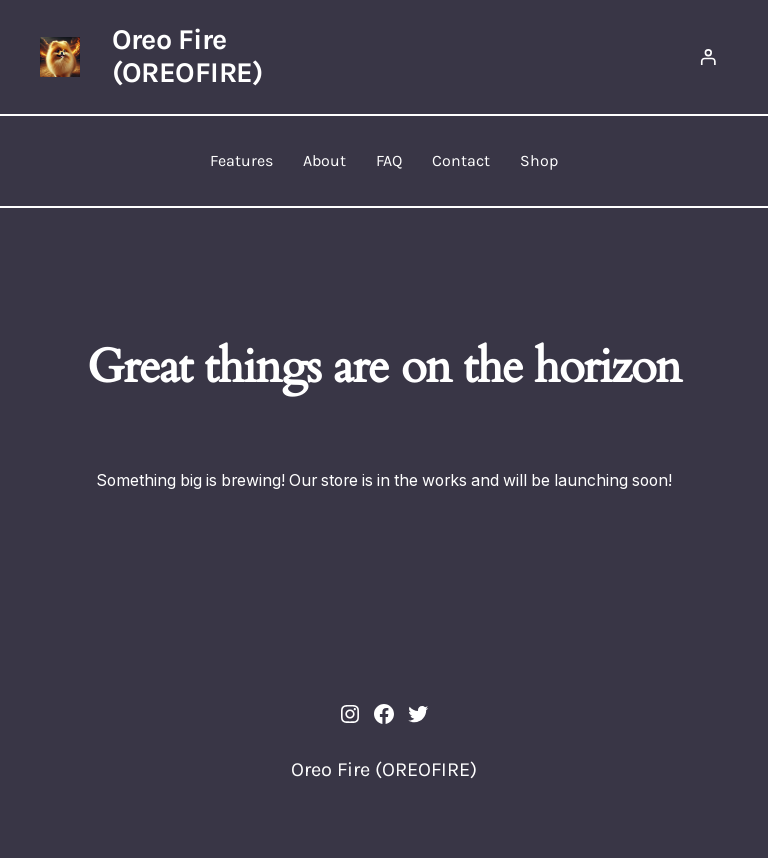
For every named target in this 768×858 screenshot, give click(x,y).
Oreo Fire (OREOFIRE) (187, 56)
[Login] (708, 57)
